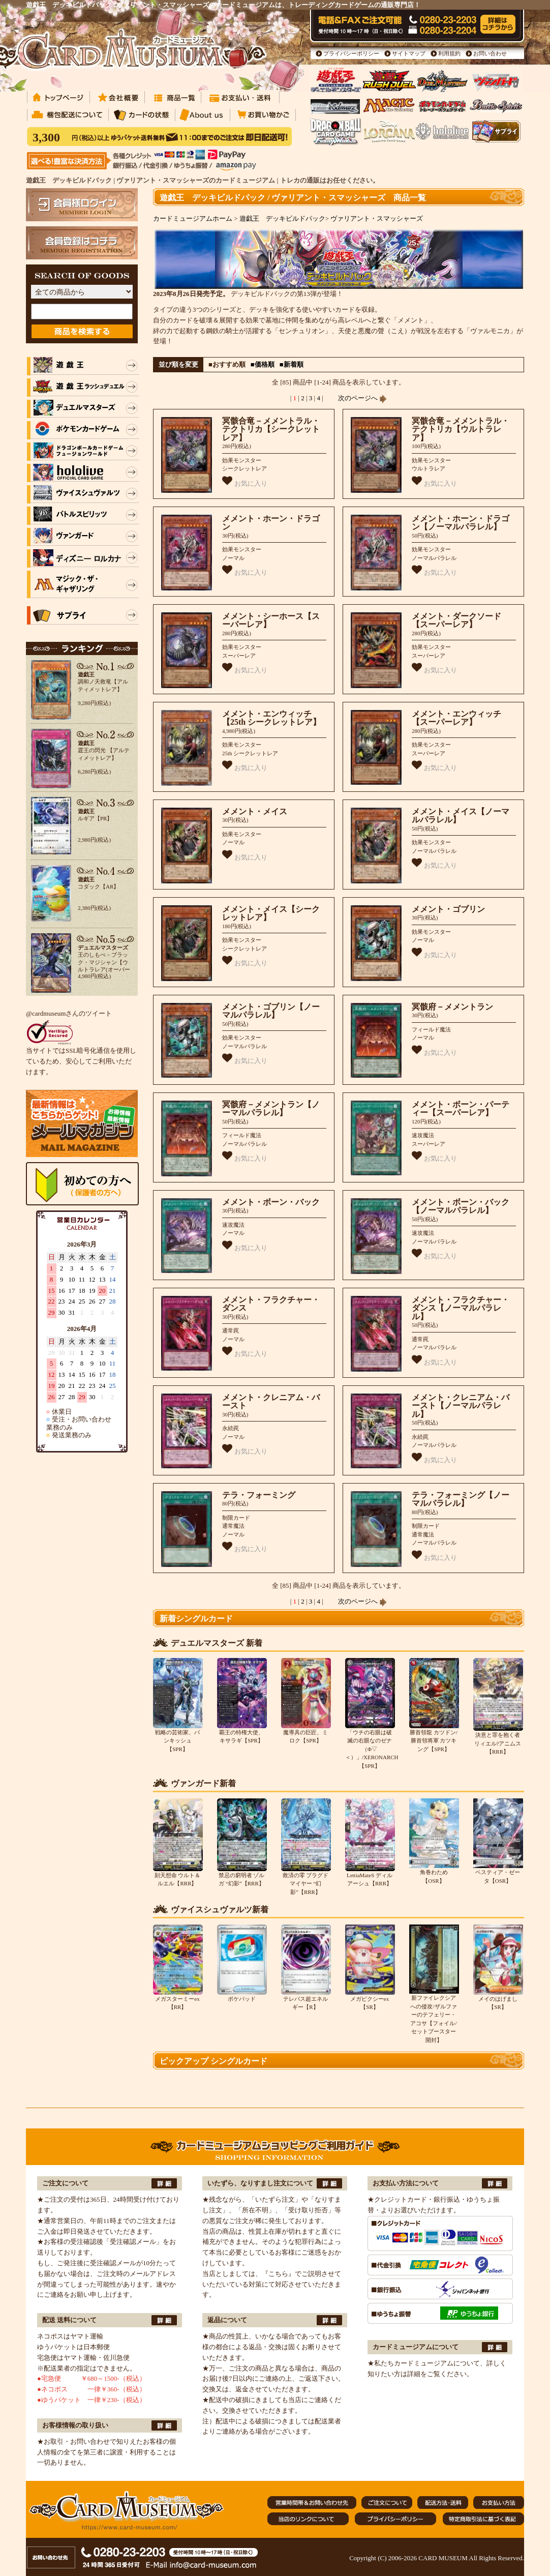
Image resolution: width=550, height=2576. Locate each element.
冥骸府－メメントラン (452, 1006)
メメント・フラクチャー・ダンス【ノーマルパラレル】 (460, 1308)
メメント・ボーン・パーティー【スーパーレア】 (460, 1108)
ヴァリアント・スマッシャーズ (376, 218)
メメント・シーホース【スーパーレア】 (271, 620)
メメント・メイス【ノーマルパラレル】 (460, 815)
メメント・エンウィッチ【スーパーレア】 (456, 718)
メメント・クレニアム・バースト (271, 1401)
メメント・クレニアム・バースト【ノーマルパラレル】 (460, 1405)
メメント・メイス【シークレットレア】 (271, 913)
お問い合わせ (490, 53)
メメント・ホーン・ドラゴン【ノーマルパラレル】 (460, 522)
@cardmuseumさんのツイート (69, 1013)
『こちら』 (278, 2273)
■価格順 (262, 364)
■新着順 (291, 364)
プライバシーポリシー (351, 53)
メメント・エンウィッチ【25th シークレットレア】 (271, 718)
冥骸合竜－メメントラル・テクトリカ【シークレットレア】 (271, 429)
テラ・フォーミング (258, 1495)
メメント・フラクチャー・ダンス (271, 1304)
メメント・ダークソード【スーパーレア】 (456, 620)
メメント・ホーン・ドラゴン (271, 522)
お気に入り (244, 481)
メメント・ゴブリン (448, 909)
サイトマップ (408, 53)
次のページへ (362, 398)
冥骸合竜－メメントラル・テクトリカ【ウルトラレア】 (460, 429)
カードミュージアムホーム (192, 218)
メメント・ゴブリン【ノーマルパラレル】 (271, 1011)
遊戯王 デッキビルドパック (282, 218)
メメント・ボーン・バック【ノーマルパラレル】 (460, 1206)
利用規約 (449, 53)
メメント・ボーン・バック (271, 1202)
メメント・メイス (254, 811)
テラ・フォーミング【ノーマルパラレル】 (460, 1499)
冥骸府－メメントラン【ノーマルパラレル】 (271, 1108)
